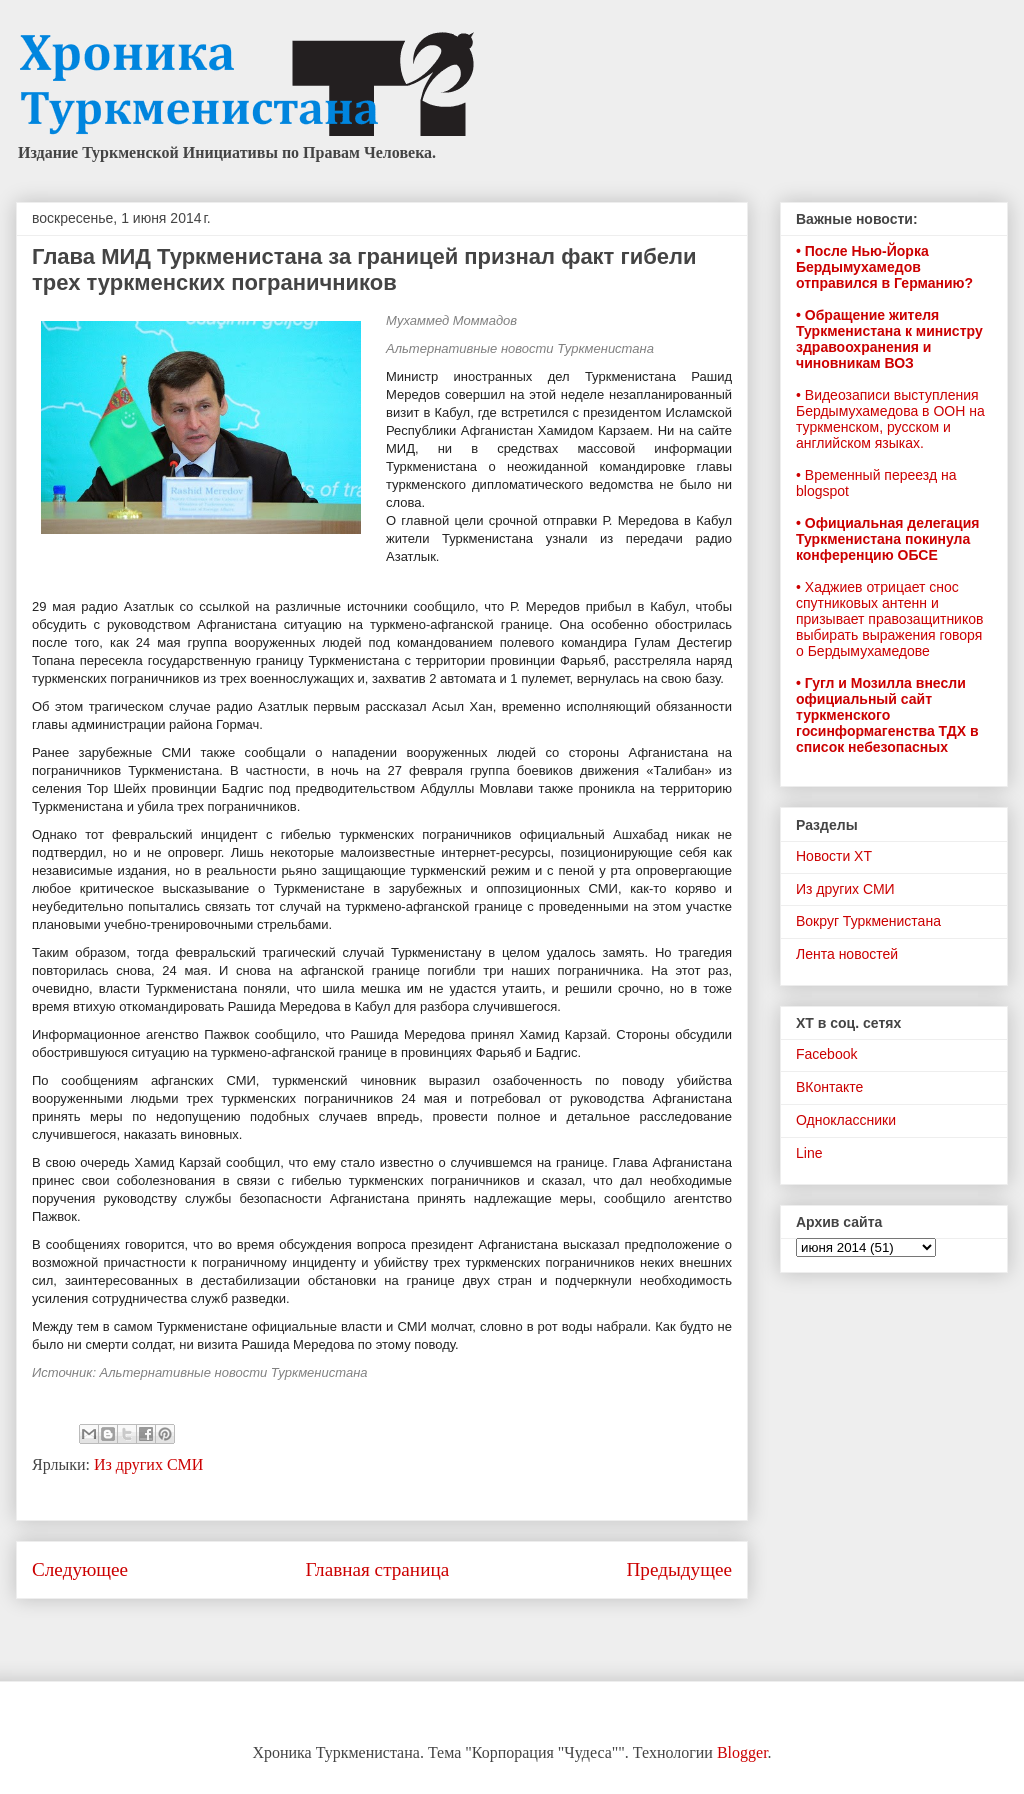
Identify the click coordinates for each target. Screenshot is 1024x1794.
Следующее (80, 1569)
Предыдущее (679, 1569)
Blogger (742, 1752)
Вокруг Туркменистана (868, 921)
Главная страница (377, 1569)
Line (809, 1153)
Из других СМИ (148, 1464)
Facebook (826, 1054)
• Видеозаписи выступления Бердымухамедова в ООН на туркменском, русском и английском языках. (890, 419)
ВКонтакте (829, 1087)
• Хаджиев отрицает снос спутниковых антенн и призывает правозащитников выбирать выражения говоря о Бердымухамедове (889, 619)
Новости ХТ (834, 856)
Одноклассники (846, 1120)
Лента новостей (847, 954)
